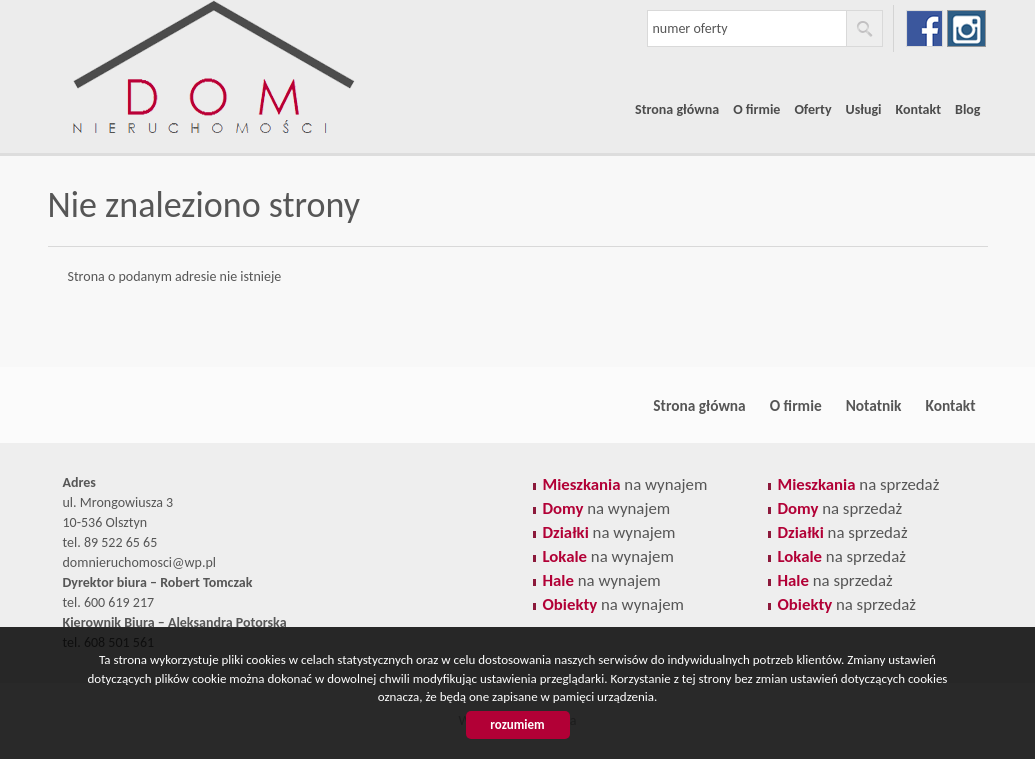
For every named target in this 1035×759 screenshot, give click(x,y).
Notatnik (874, 405)
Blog (967, 109)
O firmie (756, 109)
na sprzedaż (859, 484)
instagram (966, 28)
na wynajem (625, 484)
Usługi (864, 109)
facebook (924, 28)
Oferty (812, 109)
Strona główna (677, 109)
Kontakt (918, 109)
